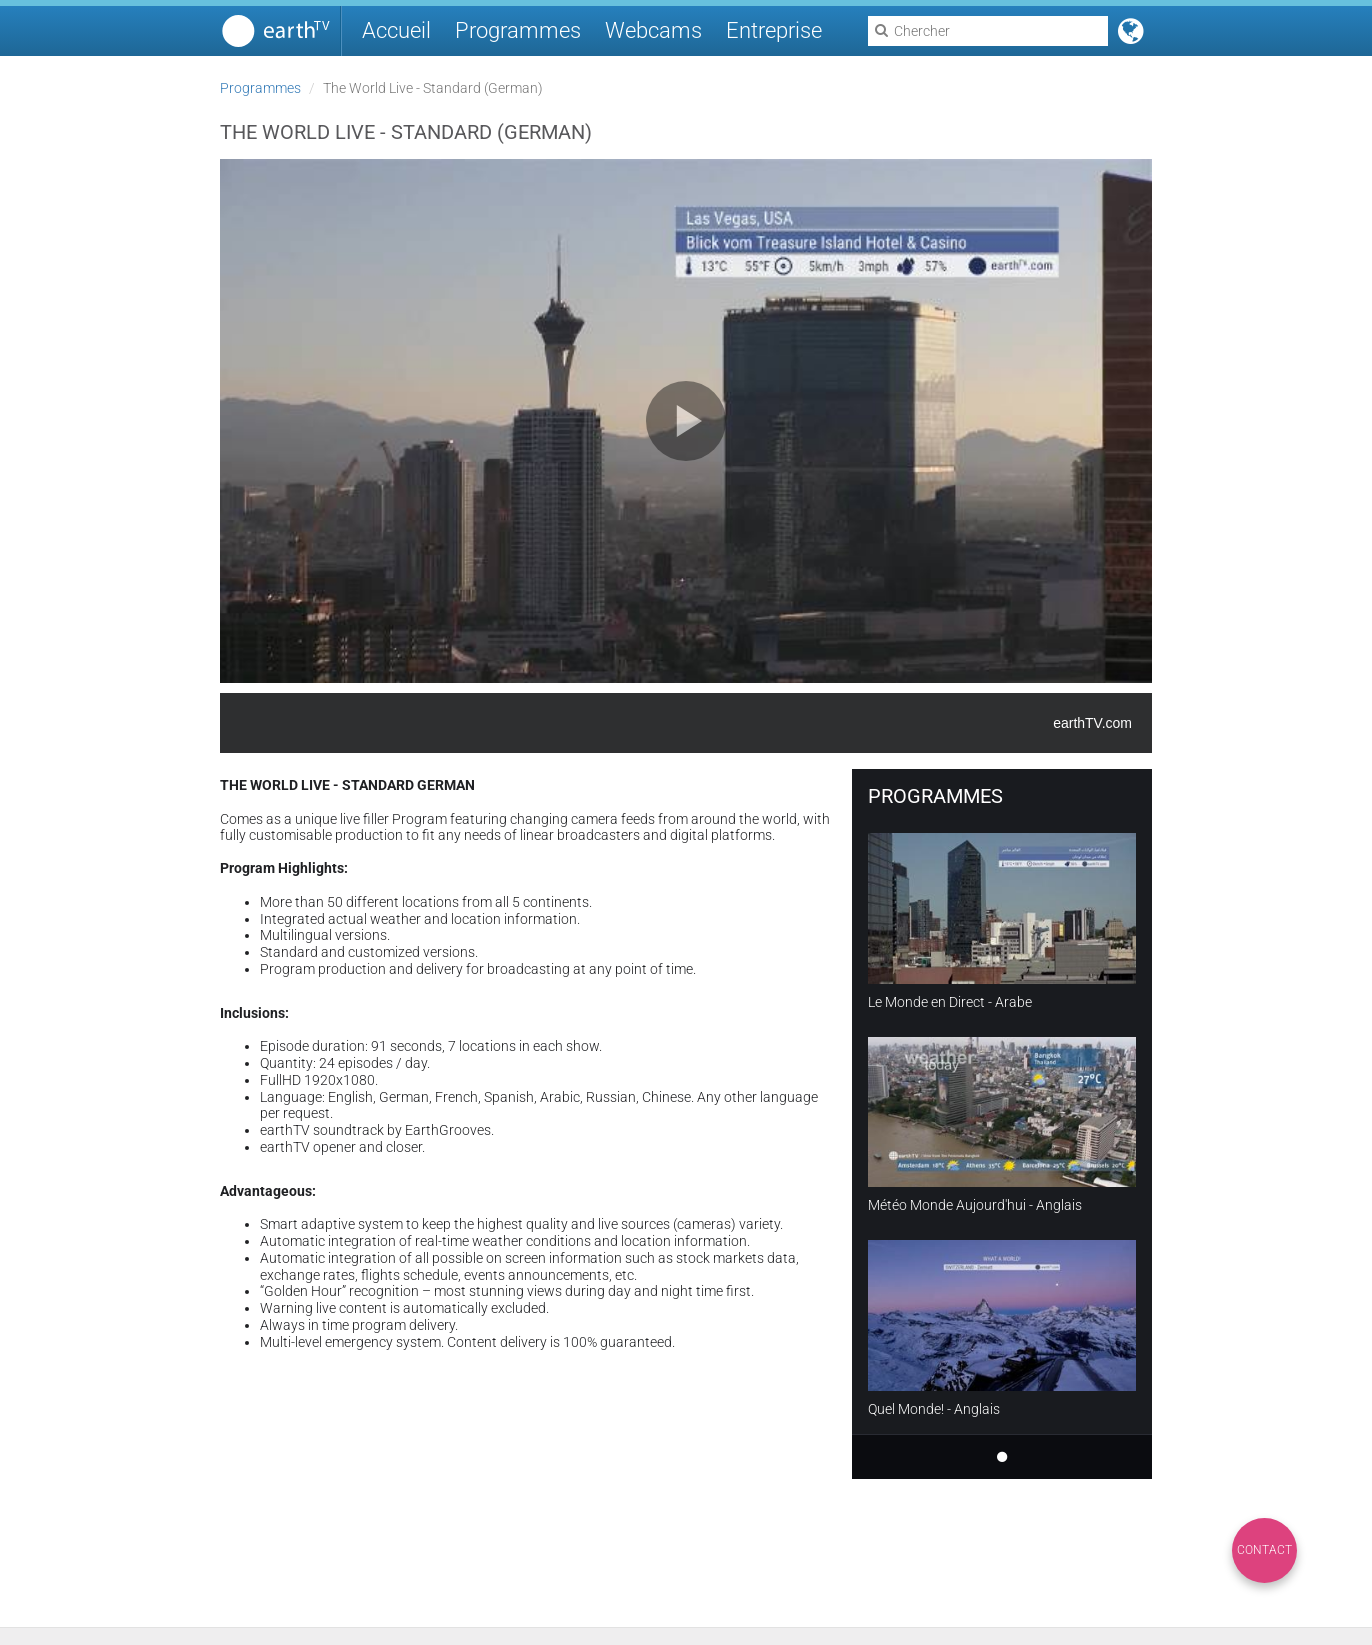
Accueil (396, 30)
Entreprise (774, 30)
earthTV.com (1092, 723)
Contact (1264, 1550)
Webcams (653, 30)
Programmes (518, 30)
